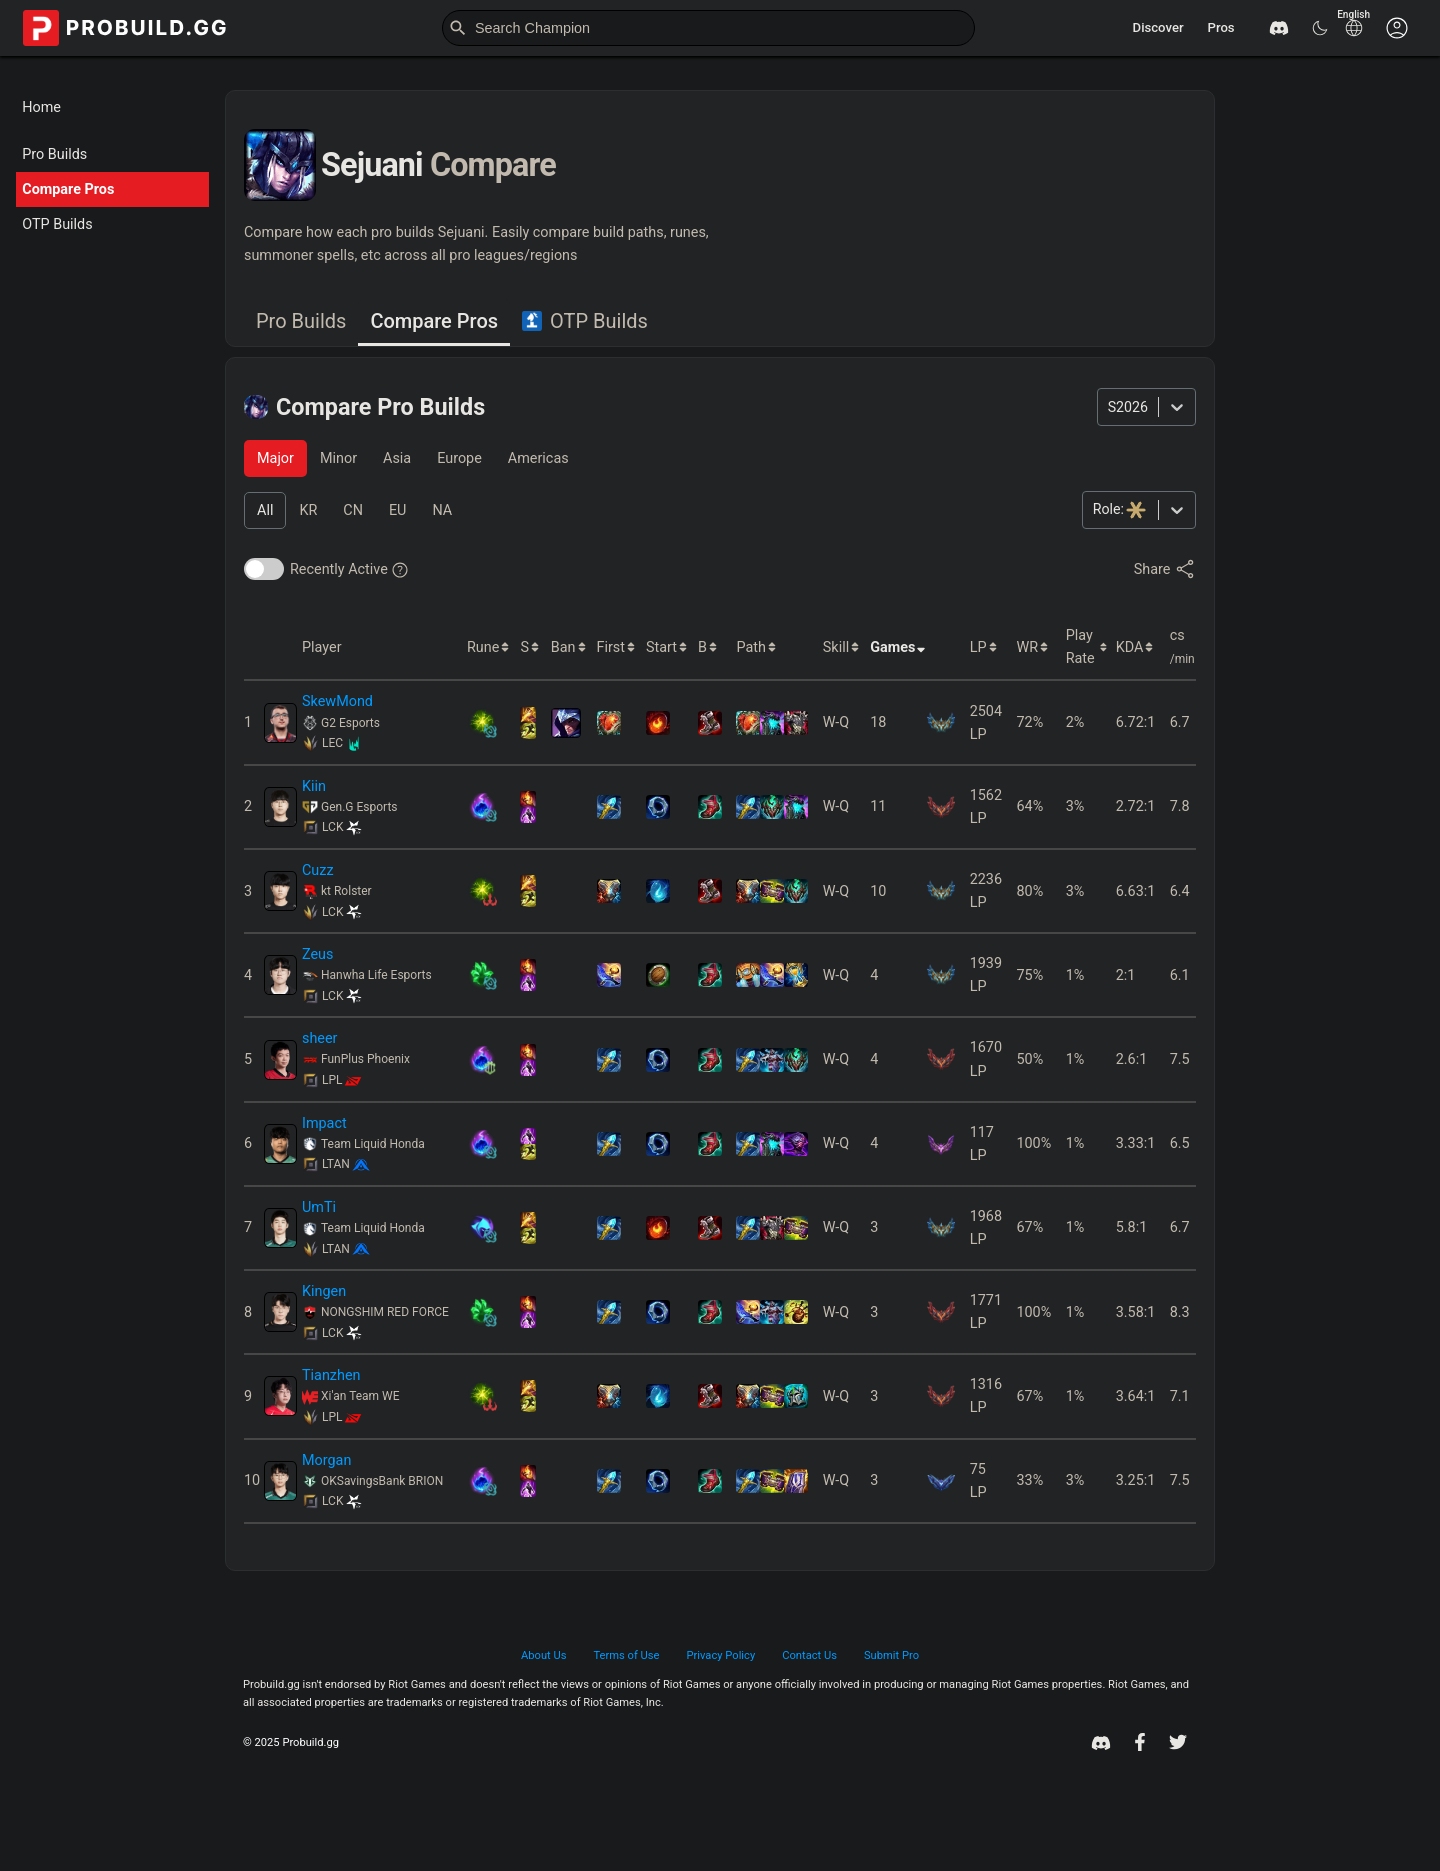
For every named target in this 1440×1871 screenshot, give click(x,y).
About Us (543, 1655)
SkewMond (337, 701)
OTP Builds (57, 224)
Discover (1158, 27)
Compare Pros (68, 189)
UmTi (319, 1207)
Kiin (314, 786)
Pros (1221, 27)
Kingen (324, 1291)
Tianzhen (331, 1375)
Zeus (317, 954)
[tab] (301, 322)
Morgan (326, 1460)
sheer (320, 1038)
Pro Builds (54, 154)
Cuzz (318, 870)
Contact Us (809, 1655)
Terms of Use (626, 1655)
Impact (324, 1123)
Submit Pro (891, 1655)
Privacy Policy (721, 1655)
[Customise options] (1397, 28)
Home (41, 107)
